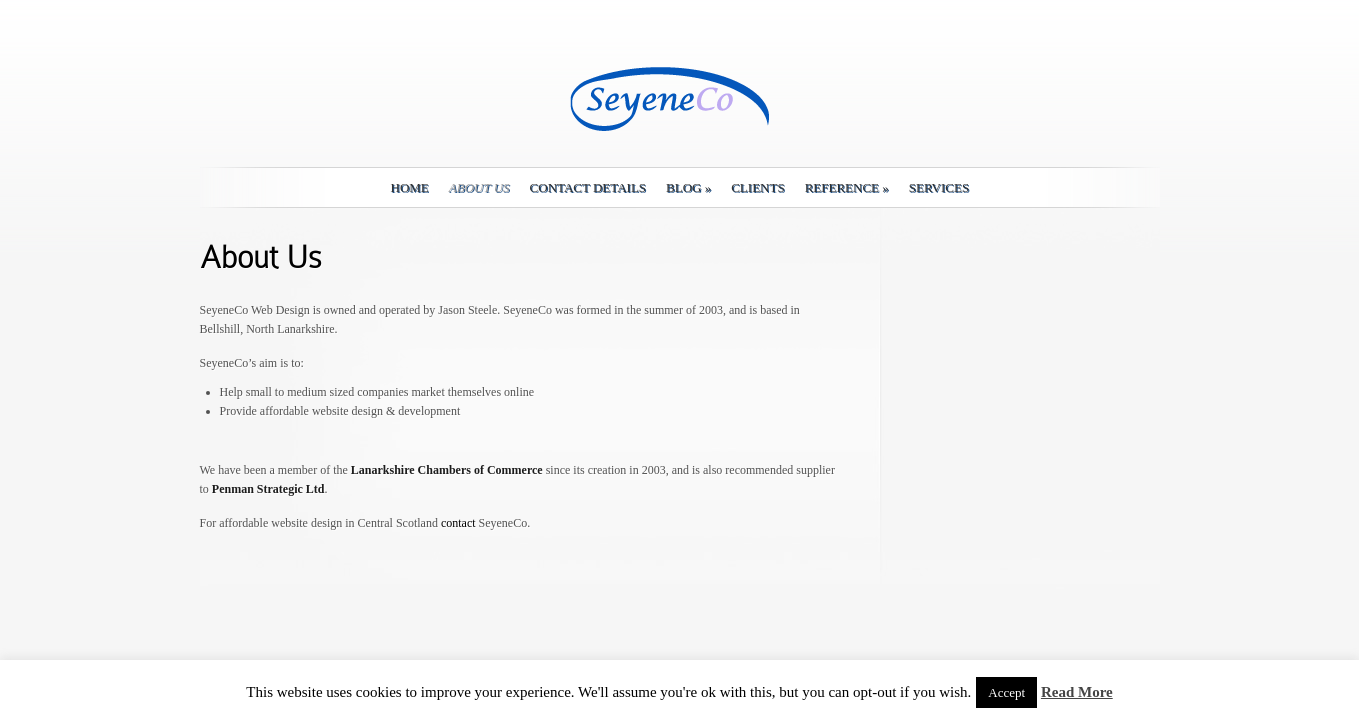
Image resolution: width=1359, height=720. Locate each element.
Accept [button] (1006, 692)
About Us (479, 187)
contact (458, 523)
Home (410, 187)
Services (939, 187)
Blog (688, 187)
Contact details (588, 187)
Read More (1077, 692)
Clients (757, 187)
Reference (847, 187)
